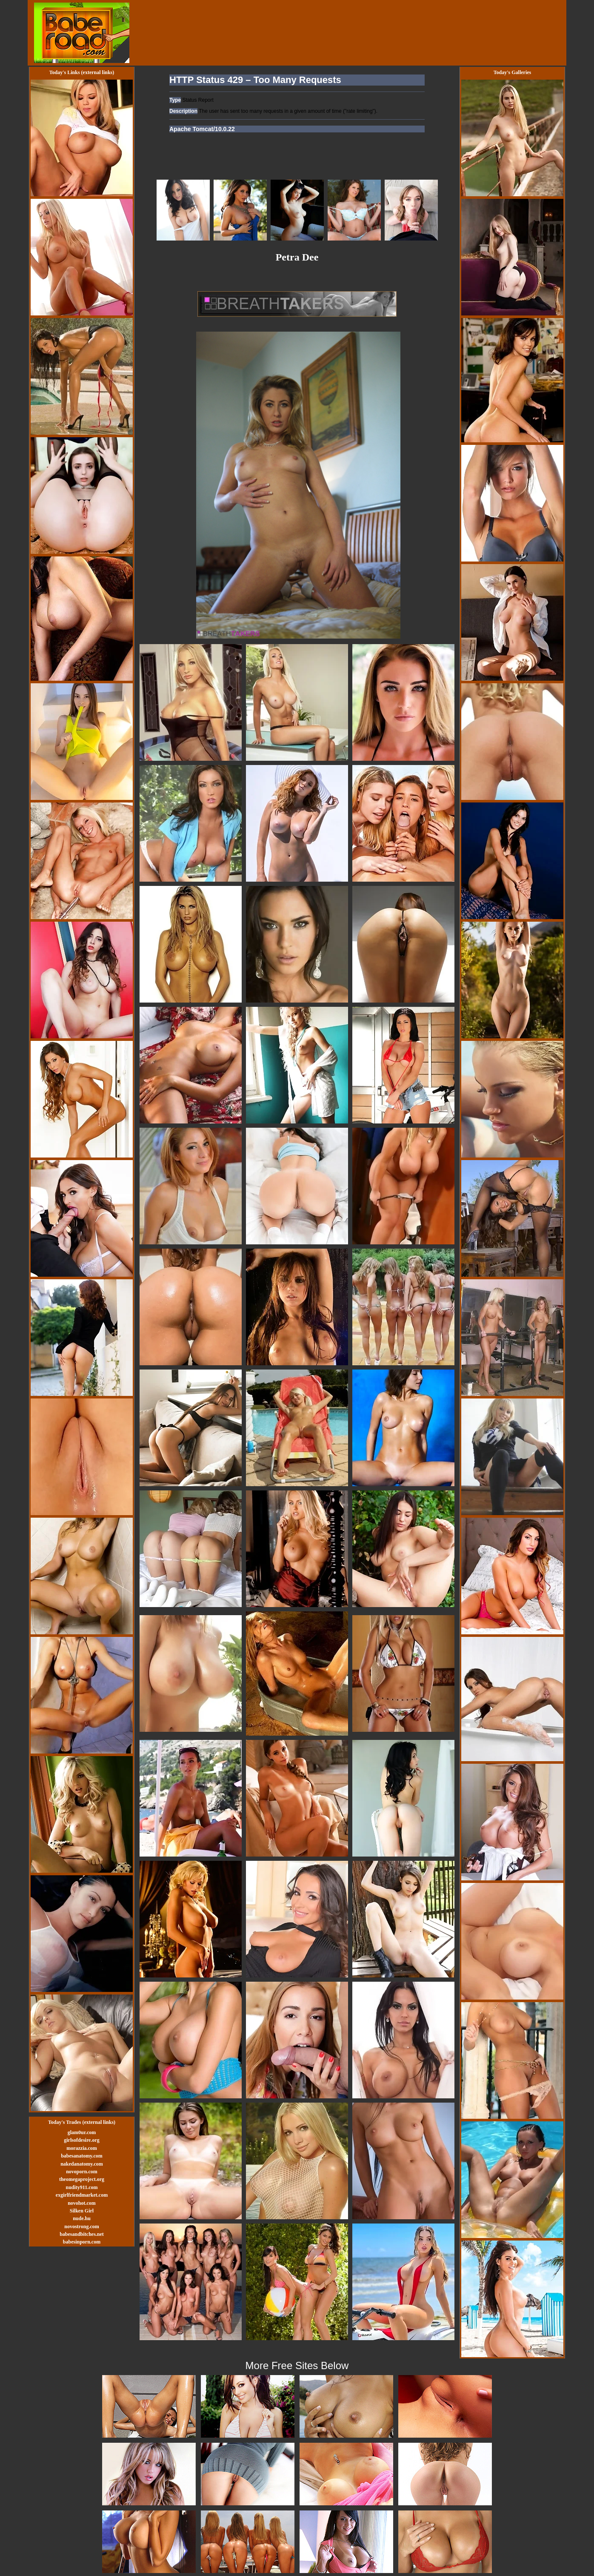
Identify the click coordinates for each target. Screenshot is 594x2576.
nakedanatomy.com (81, 2164)
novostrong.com (81, 2226)
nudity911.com (81, 2187)
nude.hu (82, 2218)
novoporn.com (81, 2172)
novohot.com (82, 2203)
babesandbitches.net (82, 2234)
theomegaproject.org (81, 2179)
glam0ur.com (82, 2132)
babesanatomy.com (82, 2156)
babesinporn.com (81, 2242)
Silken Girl (82, 2211)
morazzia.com (81, 2148)
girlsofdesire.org (81, 2140)
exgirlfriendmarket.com (82, 2195)
